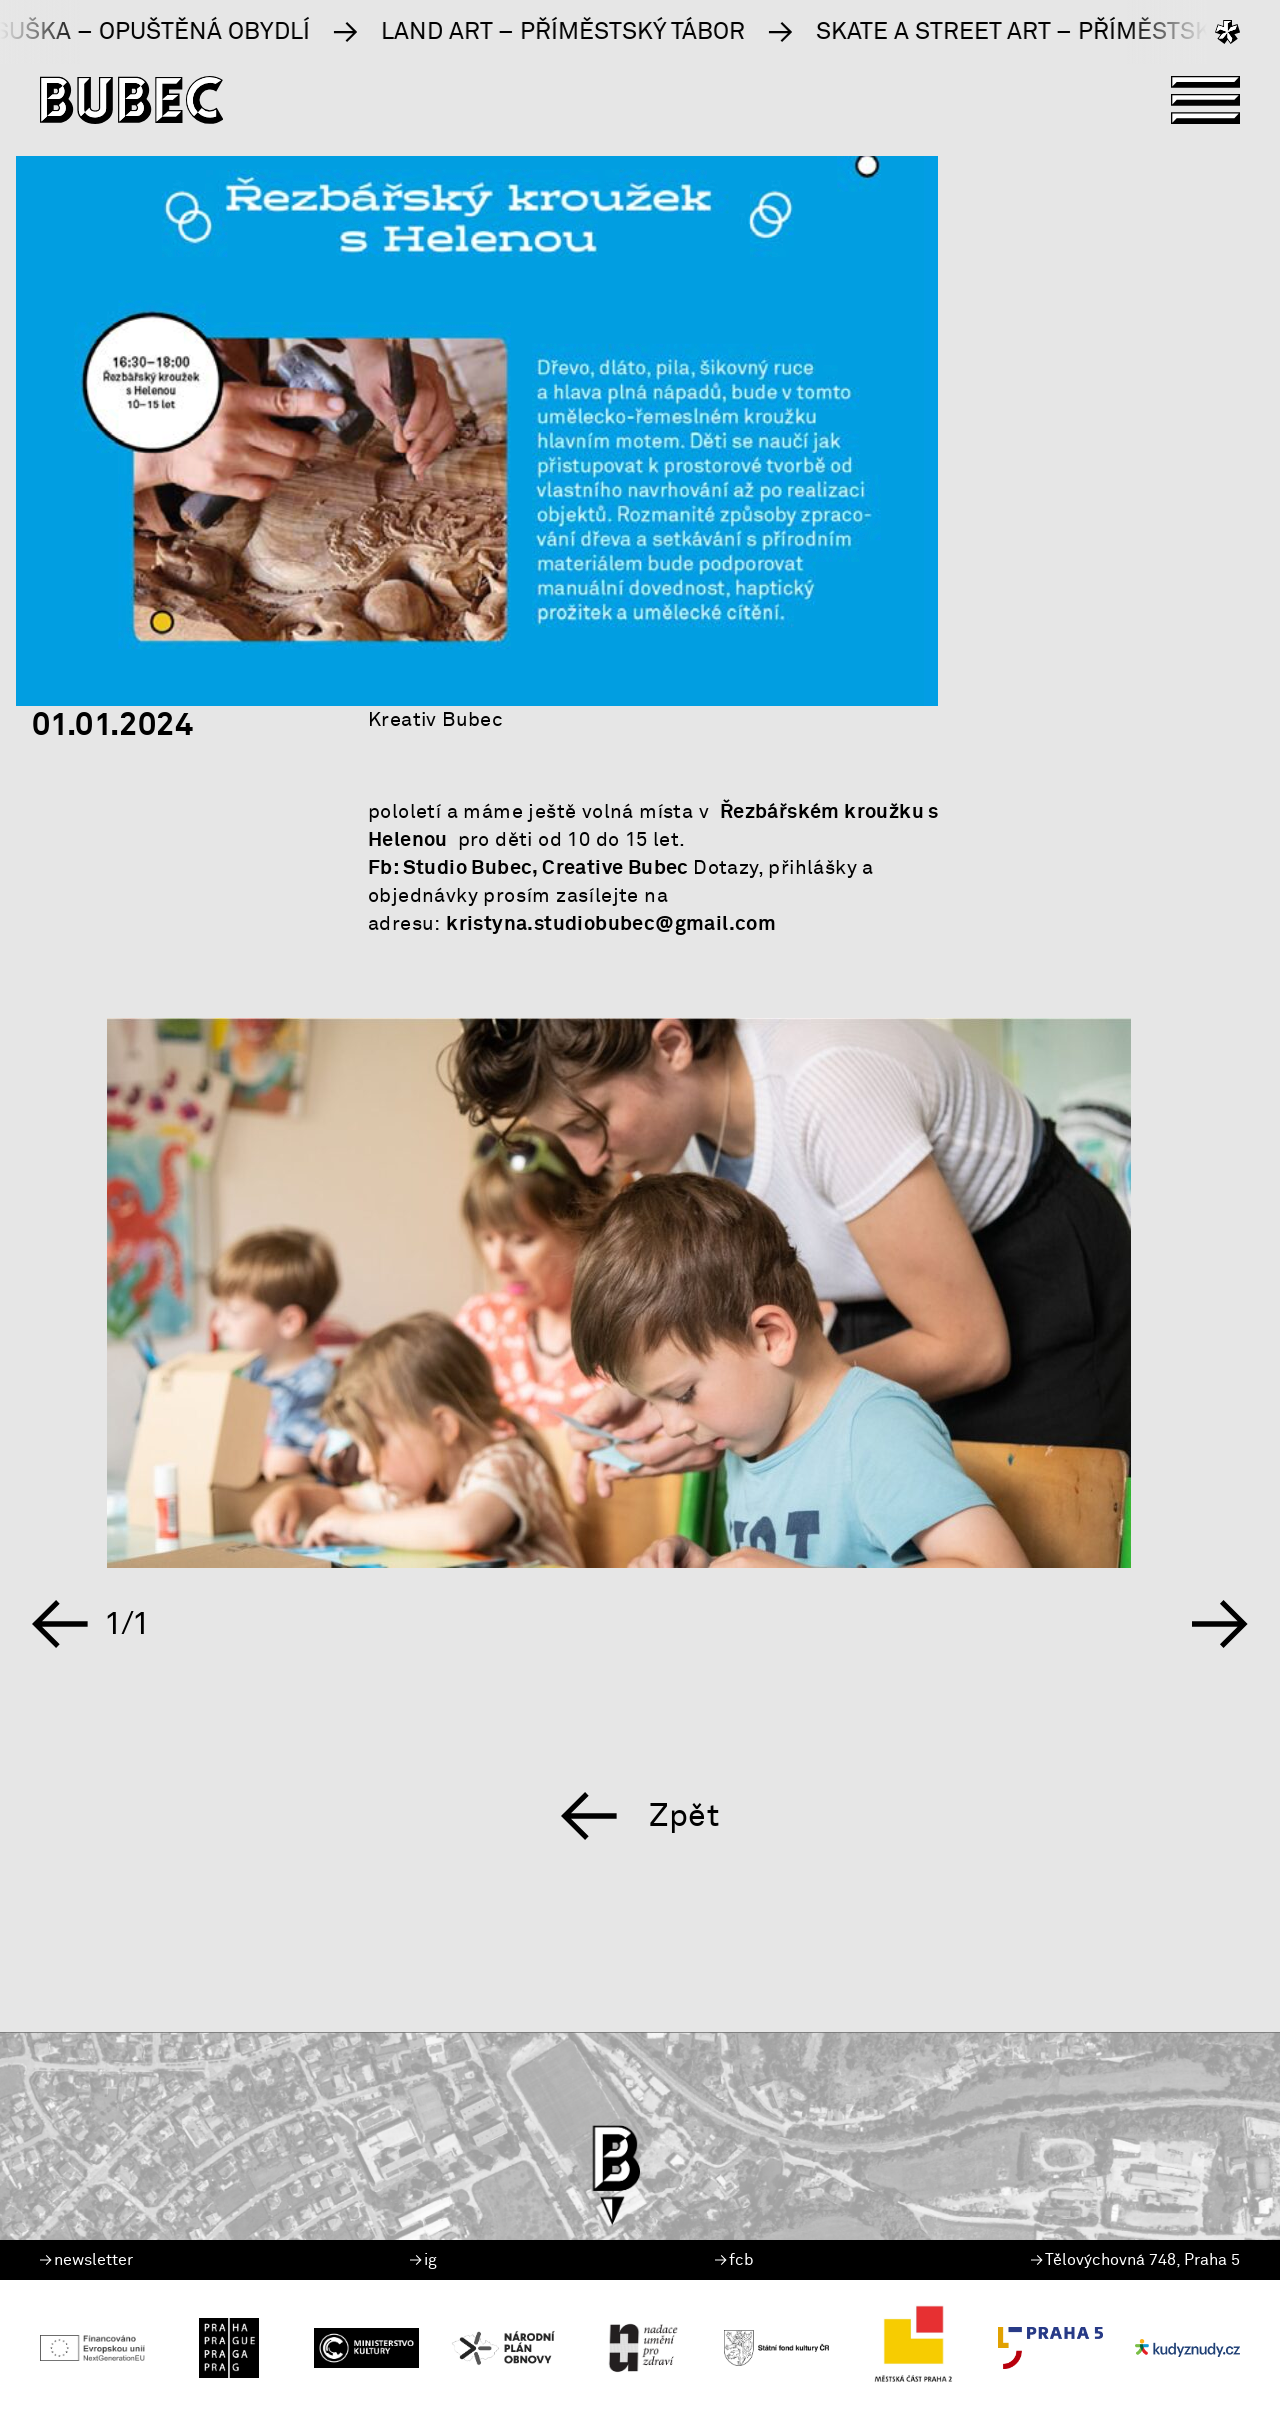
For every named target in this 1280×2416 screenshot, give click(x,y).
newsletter (86, 2260)
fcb (734, 2260)
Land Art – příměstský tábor (622, 32)
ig (423, 2260)
